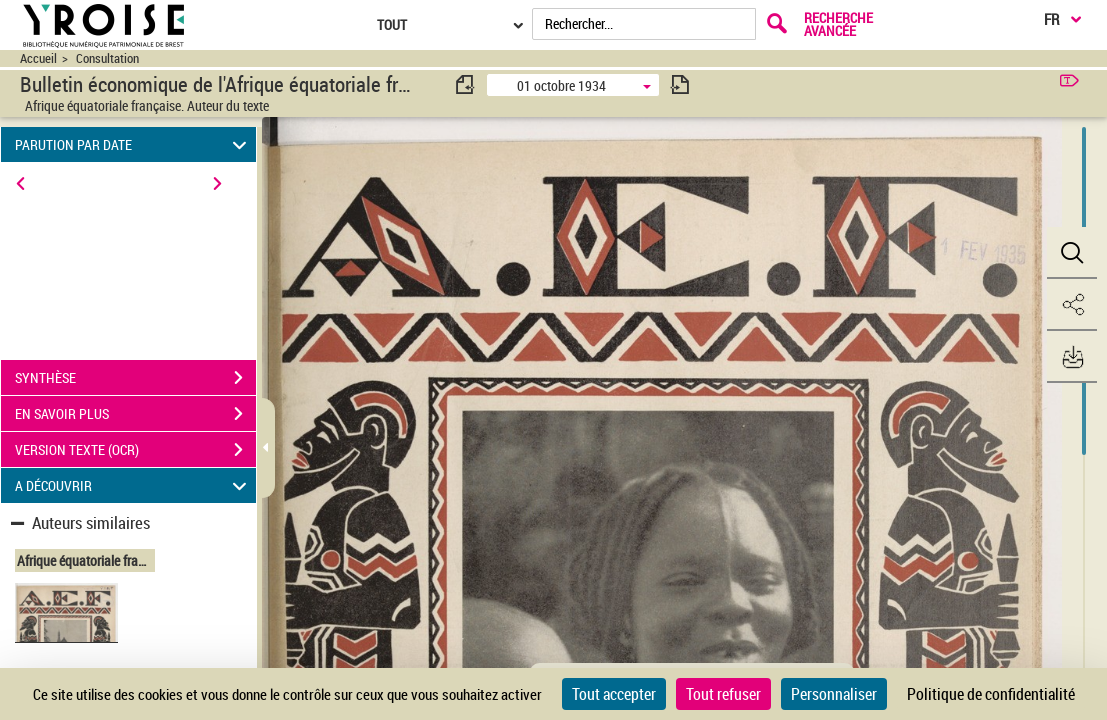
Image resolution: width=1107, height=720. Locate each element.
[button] (1072, 253)
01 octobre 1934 (561, 85)
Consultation (107, 58)
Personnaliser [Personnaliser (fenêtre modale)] (834, 694)
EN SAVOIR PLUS (135, 414)
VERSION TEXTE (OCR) (135, 450)
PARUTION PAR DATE (133, 144)
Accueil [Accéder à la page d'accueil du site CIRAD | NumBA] (38, 58)
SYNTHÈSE (135, 378)
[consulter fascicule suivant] (680, 84)
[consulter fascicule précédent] (466, 84)
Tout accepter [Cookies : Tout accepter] (614, 694)
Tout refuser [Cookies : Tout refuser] (723, 694)
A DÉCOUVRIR (133, 485)
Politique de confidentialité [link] (991, 694)
